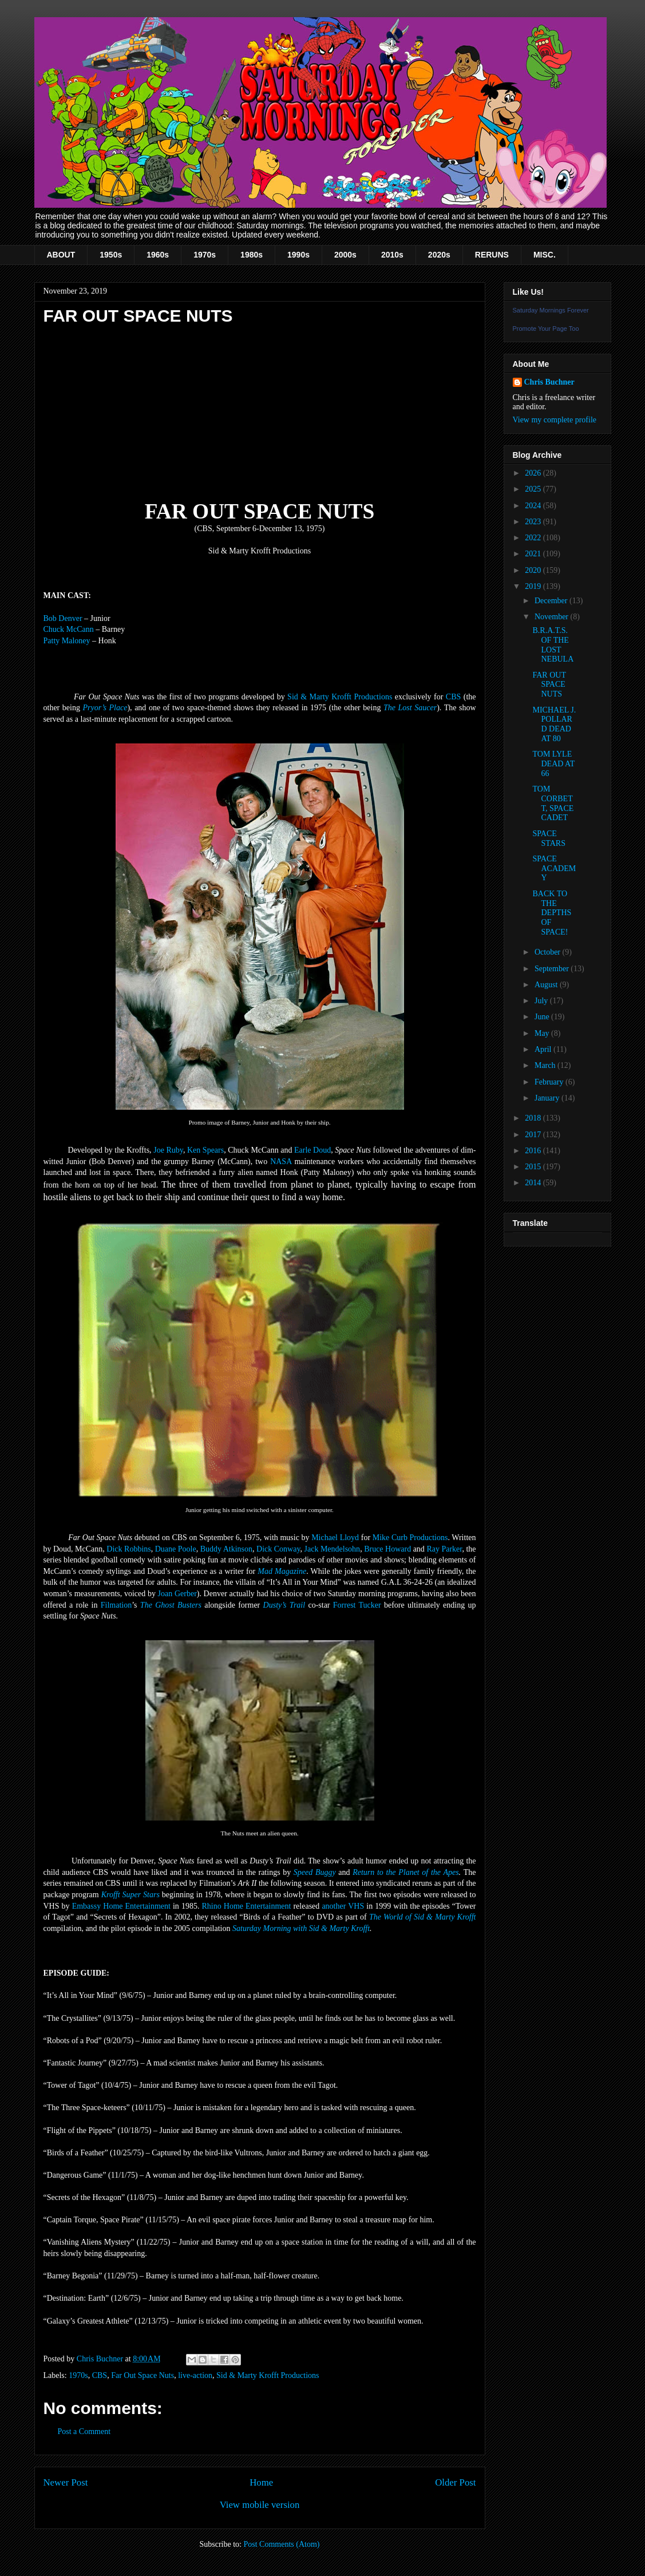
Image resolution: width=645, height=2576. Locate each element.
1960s (158, 254)
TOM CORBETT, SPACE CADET (552, 803)
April (544, 1049)
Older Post (455, 2482)
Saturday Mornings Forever (551, 310)
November (553, 616)
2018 (534, 1118)
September (553, 968)
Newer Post (65, 2482)
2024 (534, 505)
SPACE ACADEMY (554, 868)
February (550, 1082)
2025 (534, 489)
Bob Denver (62, 618)
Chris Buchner (549, 382)
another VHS (343, 1906)
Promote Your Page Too (546, 328)
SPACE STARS (548, 838)
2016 (534, 1150)
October (549, 952)
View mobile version (260, 2504)
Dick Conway (278, 1549)
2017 (534, 1134)
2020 (534, 570)
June (543, 1016)
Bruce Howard (387, 1549)
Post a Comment (84, 2431)
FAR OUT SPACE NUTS (548, 685)
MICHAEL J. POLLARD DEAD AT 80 (554, 724)
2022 (534, 537)
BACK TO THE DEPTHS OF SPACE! (551, 912)
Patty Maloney (66, 640)
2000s (345, 254)
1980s (251, 254)
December (552, 600)
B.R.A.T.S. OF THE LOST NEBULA (552, 644)
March (546, 1065)
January (548, 1098)
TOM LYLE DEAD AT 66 (553, 764)
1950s (111, 254)
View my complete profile (555, 420)
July (542, 1000)
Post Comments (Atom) (281, 2544)
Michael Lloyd (335, 1537)
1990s (298, 254)
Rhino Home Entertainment (246, 1906)
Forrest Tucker (357, 1605)
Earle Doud (312, 1150)
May (543, 1033)
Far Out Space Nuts (142, 2375)
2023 (534, 521)
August (547, 984)
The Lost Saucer (410, 707)
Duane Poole (175, 1549)
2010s (392, 254)
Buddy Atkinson (226, 1549)
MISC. (544, 254)
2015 (534, 1166)
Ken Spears (205, 1150)
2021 (534, 553)
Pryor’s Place (105, 707)
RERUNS (492, 254)
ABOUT (61, 254)
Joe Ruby (168, 1150)
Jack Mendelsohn (332, 1549)
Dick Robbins (128, 1549)
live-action (195, 2375)
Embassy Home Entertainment (121, 1906)
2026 (534, 473)
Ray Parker (444, 1549)
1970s (204, 254)
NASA (280, 1161)
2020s (439, 254)
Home (261, 2482)
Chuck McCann (68, 629)
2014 (534, 1182)
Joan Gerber (177, 1593)
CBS (453, 697)
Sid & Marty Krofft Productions (339, 697)
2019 (534, 586)
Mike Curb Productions (410, 1537)
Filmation (116, 1605)
